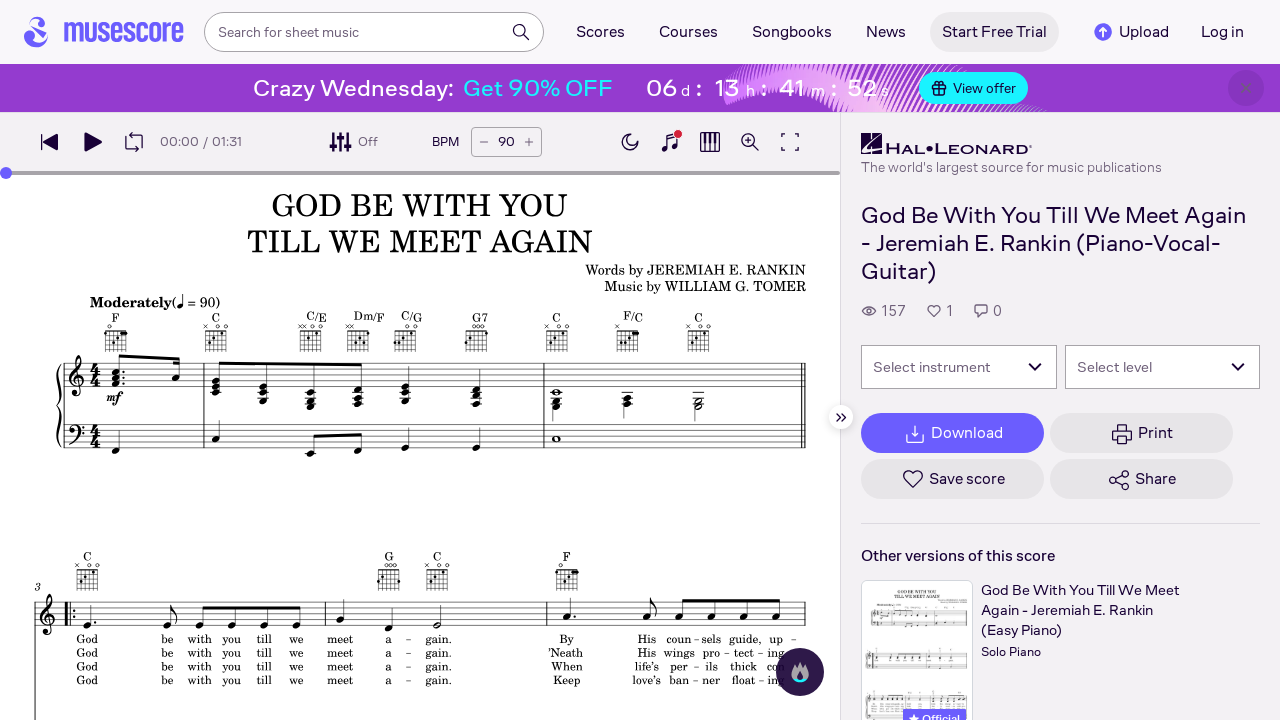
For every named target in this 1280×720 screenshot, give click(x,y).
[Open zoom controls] (750, 142)
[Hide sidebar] (841, 417)
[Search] (521, 32)
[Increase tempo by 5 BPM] (529, 142)
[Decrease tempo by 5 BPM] (484, 142)
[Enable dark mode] (630, 142)
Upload (1130, 32)
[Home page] (104, 32)
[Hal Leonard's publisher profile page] (1011, 144)
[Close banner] (1246, 88)
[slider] (6, 173)
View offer (973, 88)
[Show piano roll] (710, 142)
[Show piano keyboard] (670, 142)
